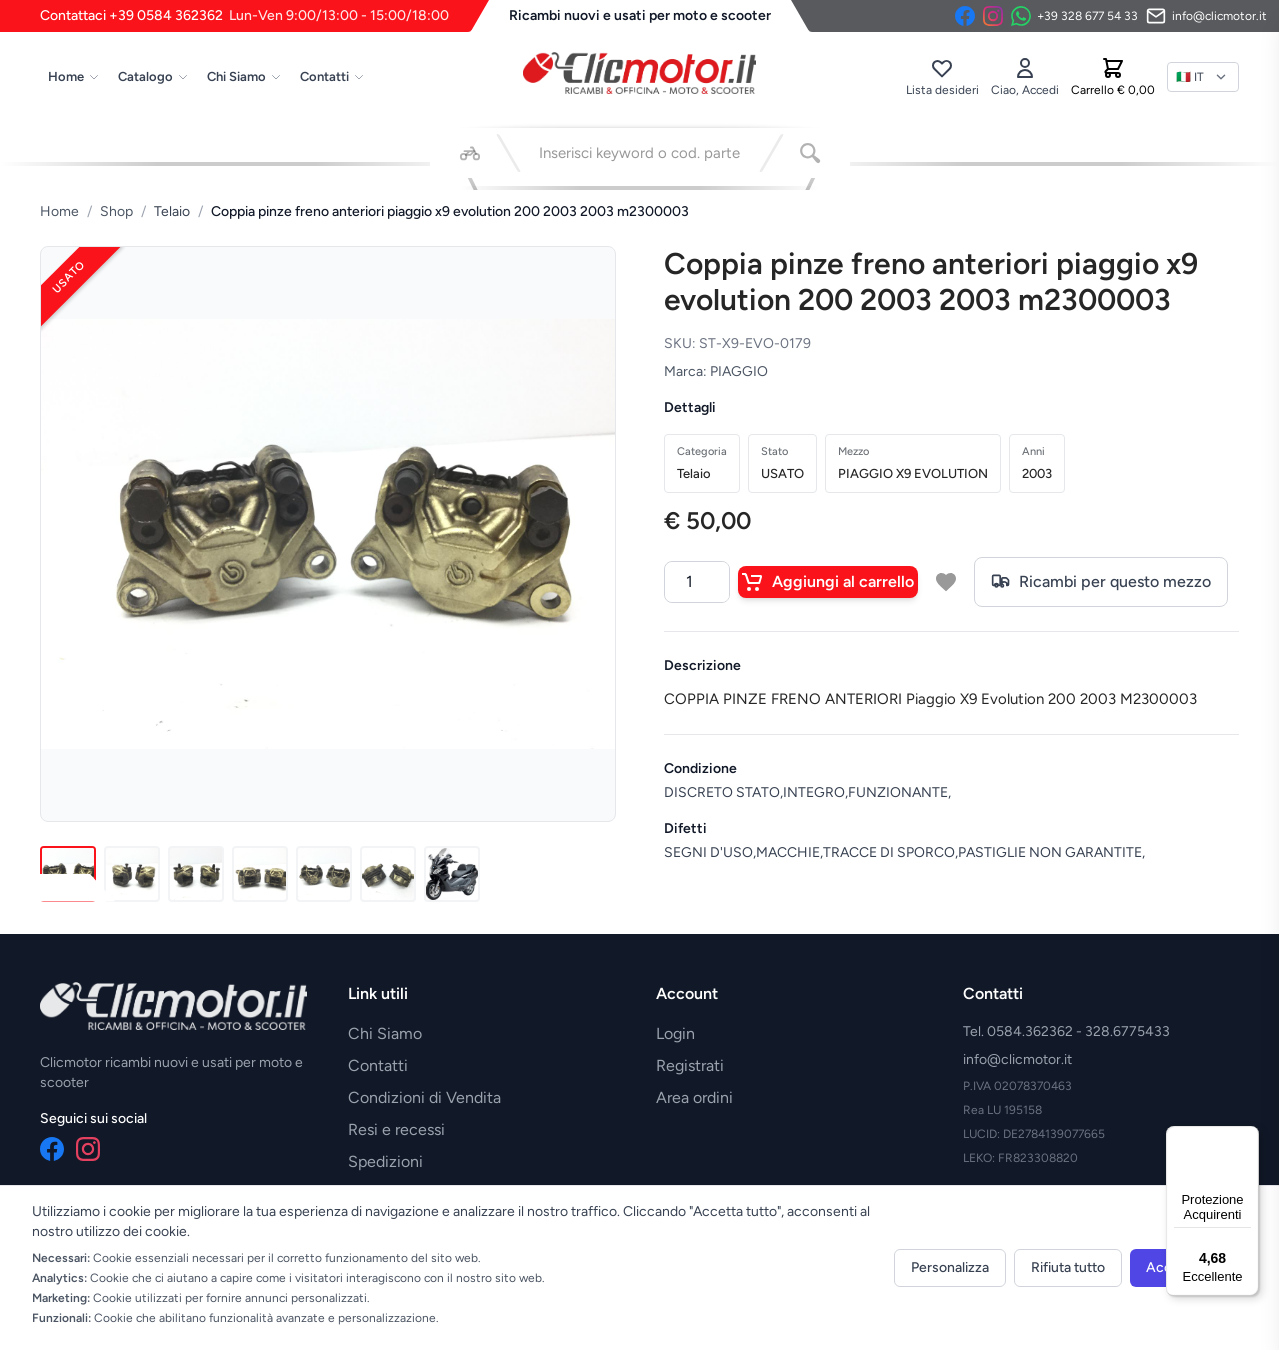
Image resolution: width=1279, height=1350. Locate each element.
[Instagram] (993, 16)
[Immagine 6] (388, 874)
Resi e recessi (396, 1129)
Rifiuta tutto (1068, 1267)
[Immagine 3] (196, 874)
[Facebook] (965, 16)
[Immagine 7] (452, 874)
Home (74, 76)
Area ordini (694, 1097)
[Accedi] (1025, 77)
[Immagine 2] (132, 874)
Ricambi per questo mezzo (1101, 582)
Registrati (690, 1065)
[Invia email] (1206, 16)
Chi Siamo (244, 76)
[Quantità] (697, 582)
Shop (116, 211)
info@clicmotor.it (1017, 1059)
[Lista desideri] (942, 77)
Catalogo (153, 76)
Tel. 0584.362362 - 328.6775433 (1066, 1031)
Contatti (332, 76)
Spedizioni (385, 1161)
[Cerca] (810, 153)
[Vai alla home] (640, 73)
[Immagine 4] (260, 874)
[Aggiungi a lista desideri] (946, 582)
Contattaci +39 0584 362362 (244, 16)
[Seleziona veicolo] (470, 153)
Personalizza (950, 1267)
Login (675, 1033)
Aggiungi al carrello (828, 582)
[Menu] (1247, 1138)
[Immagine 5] (324, 874)
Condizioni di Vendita (424, 1097)
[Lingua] (1203, 77)
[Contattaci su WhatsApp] (1074, 16)
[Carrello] (1113, 77)
